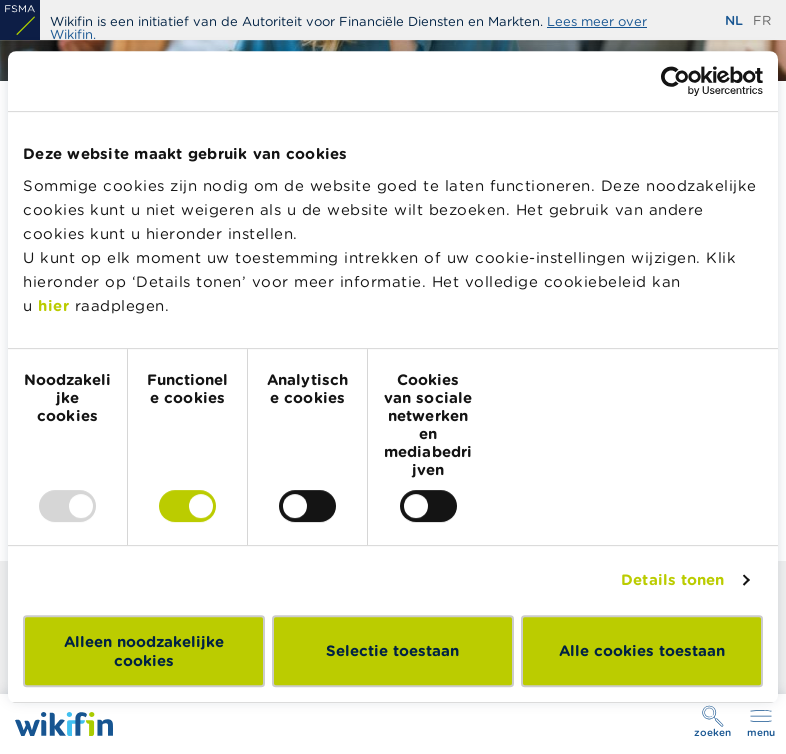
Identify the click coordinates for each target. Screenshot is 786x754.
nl (734, 20)
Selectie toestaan (392, 650)
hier (53, 305)
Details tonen (672, 579)
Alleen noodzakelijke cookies (144, 651)
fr (762, 20)
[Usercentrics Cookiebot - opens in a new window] (675, 81)
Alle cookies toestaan (642, 650)
